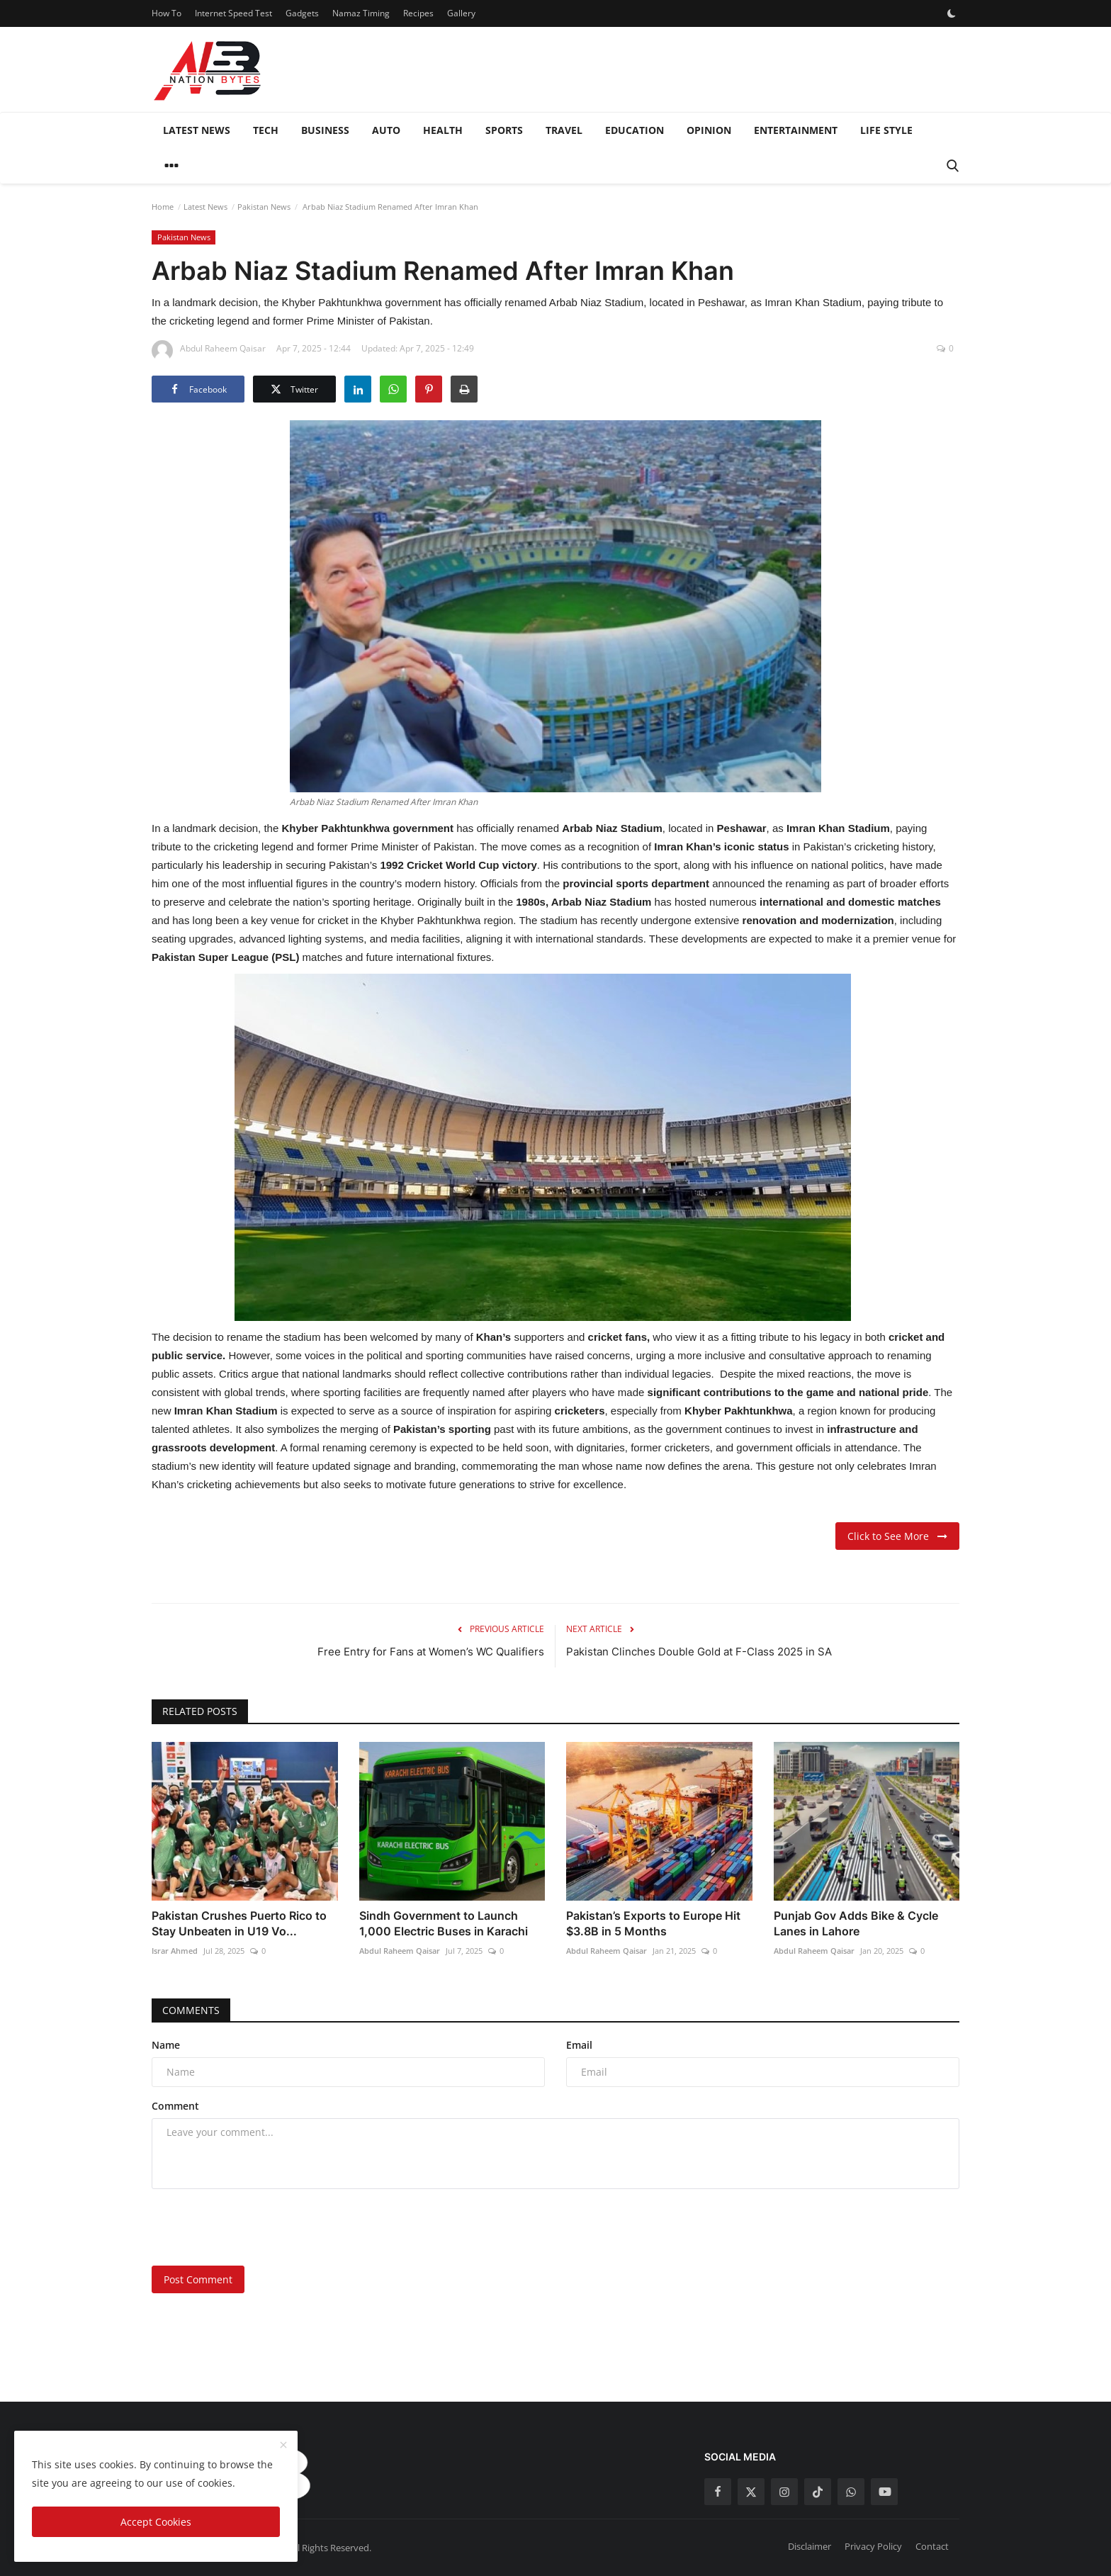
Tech (265, 130)
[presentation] (259, 2227)
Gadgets (302, 13)
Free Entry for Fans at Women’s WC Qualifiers (430, 1651)
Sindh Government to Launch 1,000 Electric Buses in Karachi (443, 1923)
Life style (886, 130)
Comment (175, 2106)
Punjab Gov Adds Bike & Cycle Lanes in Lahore (856, 1923)
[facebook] (717, 2491)
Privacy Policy (873, 2546)
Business (325, 130)
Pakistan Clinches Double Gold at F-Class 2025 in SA (699, 1651)
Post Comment (198, 2279)
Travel (564, 130)
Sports (504, 130)
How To (166, 13)
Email (579, 2045)
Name (166, 2045)
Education (634, 130)
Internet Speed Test (233, 13)
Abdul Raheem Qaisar (399, 1950)
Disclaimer (809, 2546)
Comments (191, 2010)
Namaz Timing (361, 13)
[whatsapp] (851, 2491)
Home (163, 206)
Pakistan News (264, 206)
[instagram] (784, 2491)
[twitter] (751, 2491)
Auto (386, 130)
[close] (283, 2445)
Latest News (196, 130)
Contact (932, 2546)
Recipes (418, 13)
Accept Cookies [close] (155, 2522)
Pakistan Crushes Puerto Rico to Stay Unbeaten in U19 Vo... (239, 1923)
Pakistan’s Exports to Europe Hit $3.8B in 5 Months (653, 1923)
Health (443, 130)
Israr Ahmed (175, 1950)
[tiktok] (817, 2491)
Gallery (461, 13)
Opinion (709, 130)
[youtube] (884, 2491)
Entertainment (796, 130)
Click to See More (897, 1536)
